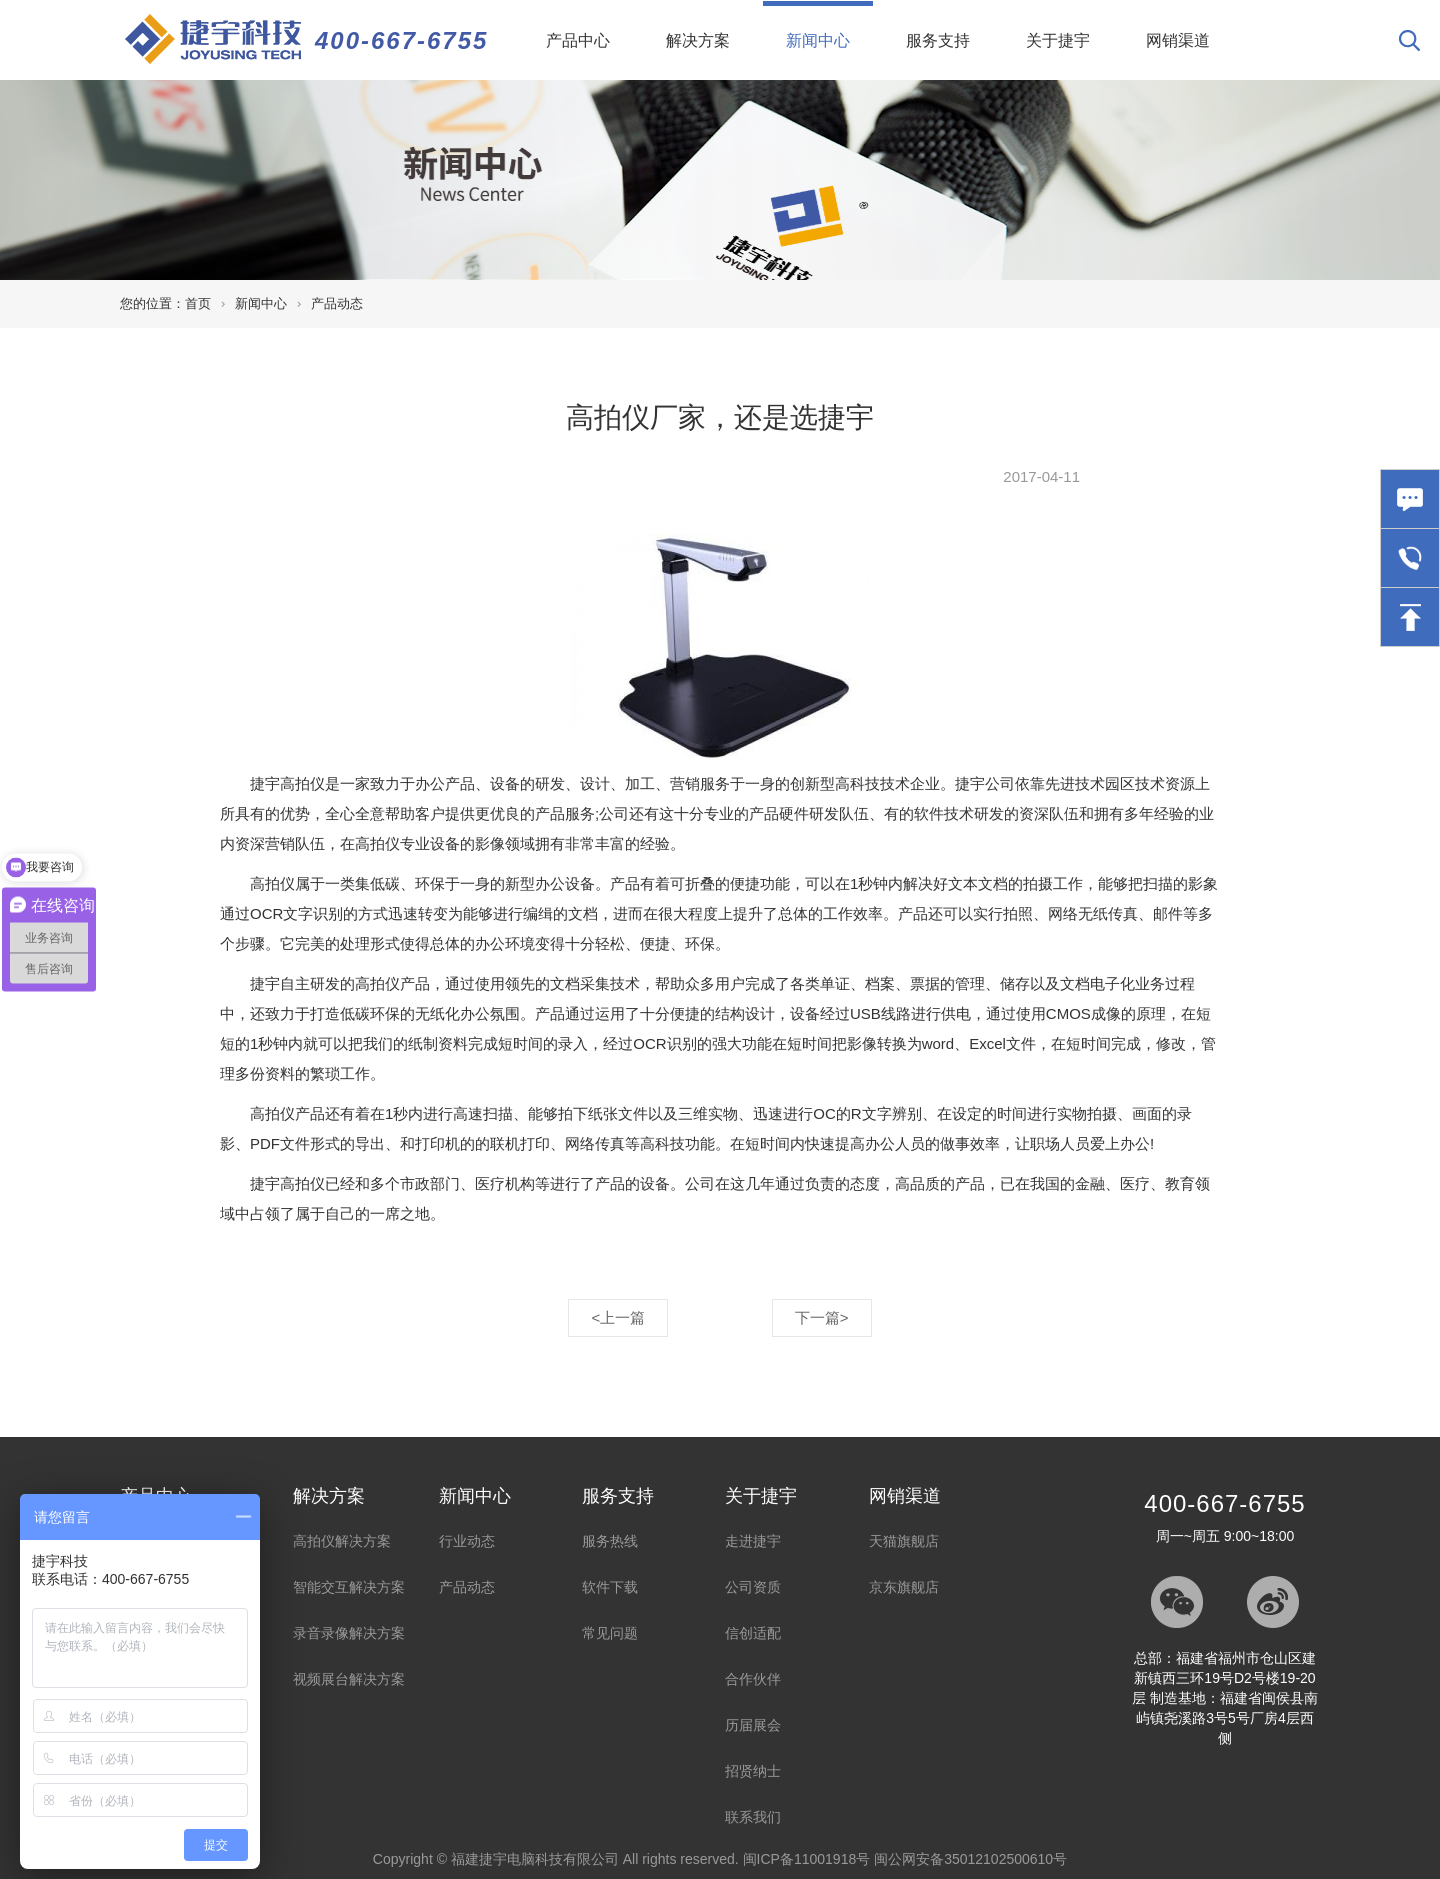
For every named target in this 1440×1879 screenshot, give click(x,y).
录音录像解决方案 (349, 1633)
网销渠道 (1178, 40)
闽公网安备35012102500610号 (970, 1859)
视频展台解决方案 (349, 1679)
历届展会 (753, 1725)
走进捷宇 (753, 1541)
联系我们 (753, 1817)
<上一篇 (618, 1317)
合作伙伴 (753, 1679)
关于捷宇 (1058, 40)
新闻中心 (829, 25)
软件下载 (610, 1587)
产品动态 (337, 303)
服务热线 (610, 1541)
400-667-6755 (401, 40)
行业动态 (467, 1541)
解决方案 (698, 40)
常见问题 (610, 1633)
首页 (198, 303)
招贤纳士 (753, 1771)
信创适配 (753, 1633)
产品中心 (578, 40)
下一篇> (822, 1317)
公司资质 (753, 1587)
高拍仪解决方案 (342, 1541)
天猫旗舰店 (904, 1541)
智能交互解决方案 (349, 1587)
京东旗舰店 (904, 1587)
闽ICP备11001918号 (807, 1859)
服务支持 (938, 40)
